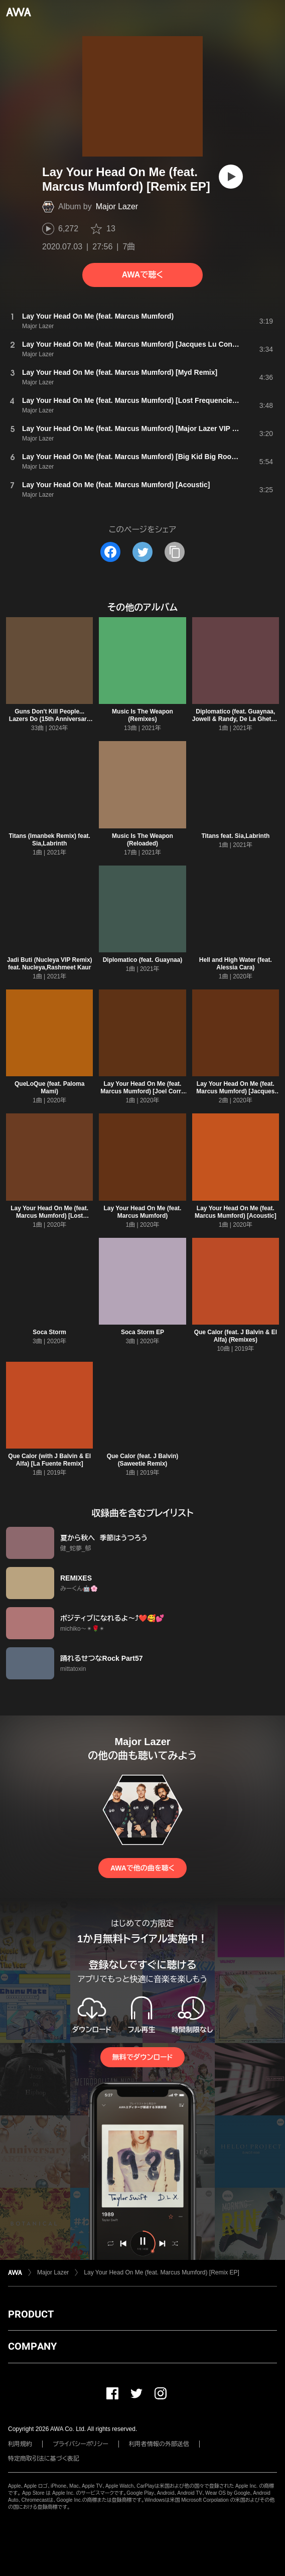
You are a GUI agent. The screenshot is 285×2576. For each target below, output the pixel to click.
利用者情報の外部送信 (159, 2444)
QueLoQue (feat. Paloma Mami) (49, 1087)
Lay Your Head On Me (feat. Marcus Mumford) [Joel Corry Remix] (142, 1091)
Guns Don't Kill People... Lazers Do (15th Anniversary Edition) (49, 719)
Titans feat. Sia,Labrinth (235, 835)
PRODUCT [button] (31, 2314)
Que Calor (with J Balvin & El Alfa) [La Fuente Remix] (49, 1460)
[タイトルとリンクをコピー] (175, 552)
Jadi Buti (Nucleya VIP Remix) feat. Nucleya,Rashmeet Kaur (49, 963)
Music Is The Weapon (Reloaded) (142, 839)
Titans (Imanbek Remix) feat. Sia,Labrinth (49, 839)
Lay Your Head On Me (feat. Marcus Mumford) (143, 1212)
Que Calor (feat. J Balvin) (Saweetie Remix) (143, 1460)
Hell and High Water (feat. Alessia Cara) (235, 963)
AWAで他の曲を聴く (142, 1868)
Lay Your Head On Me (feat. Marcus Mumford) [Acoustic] (235, 1212)
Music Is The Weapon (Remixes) (142, 715)
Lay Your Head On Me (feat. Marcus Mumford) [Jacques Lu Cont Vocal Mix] (235, 1091)
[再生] (231, 177)
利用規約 (20, 2444)
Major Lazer (117, 206)
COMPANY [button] (32, 2346)
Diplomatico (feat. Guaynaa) (143, 959)
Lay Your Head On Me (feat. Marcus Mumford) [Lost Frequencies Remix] (49, 1216)
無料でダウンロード (142, 2057)
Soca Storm (49, 1332)
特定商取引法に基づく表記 (43, 2458)
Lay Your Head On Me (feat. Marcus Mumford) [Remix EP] (161, 2272)
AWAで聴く (142, 274)
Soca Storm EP (142, 1332)
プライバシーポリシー (80, 2444)
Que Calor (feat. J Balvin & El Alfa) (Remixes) (235, 1336)
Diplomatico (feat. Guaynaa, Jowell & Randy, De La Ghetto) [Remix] (235, 719)
